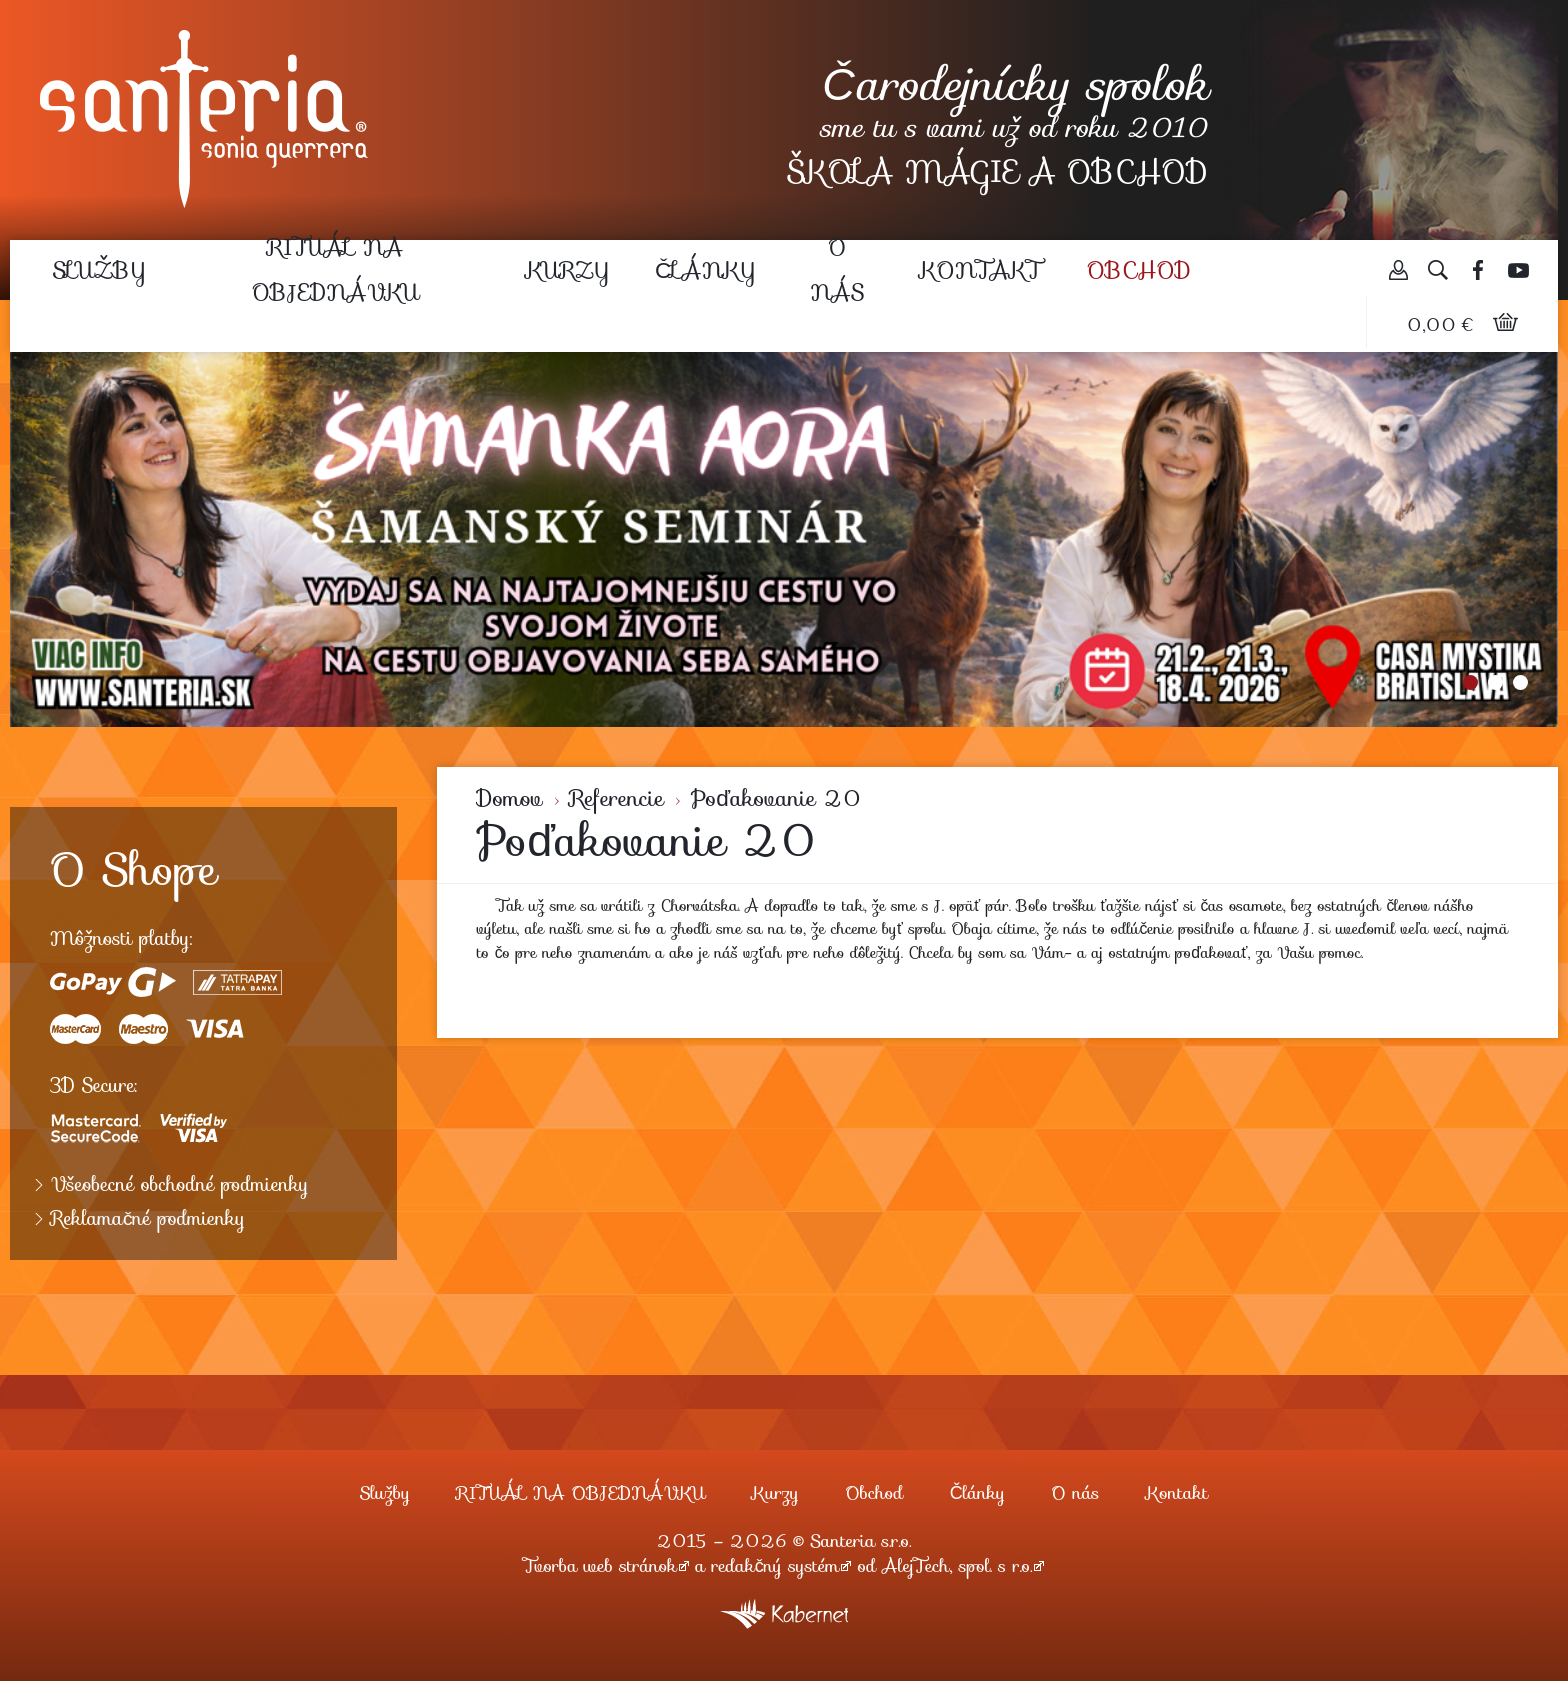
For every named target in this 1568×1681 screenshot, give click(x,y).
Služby (99, 270)
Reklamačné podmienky (148, 1219)
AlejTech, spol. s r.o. (957, 1566)
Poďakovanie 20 (776, 798)
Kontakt (980, 270)
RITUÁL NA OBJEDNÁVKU (335, 270)
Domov (510, 798)
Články (705, 270)
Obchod (1139, 270)
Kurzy (567, 270)
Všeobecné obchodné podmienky (180, 1185)
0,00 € (1442, 325)
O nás (837, 270)
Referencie (617, 798)
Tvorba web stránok (600, 1566)
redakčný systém (776, 1566)
